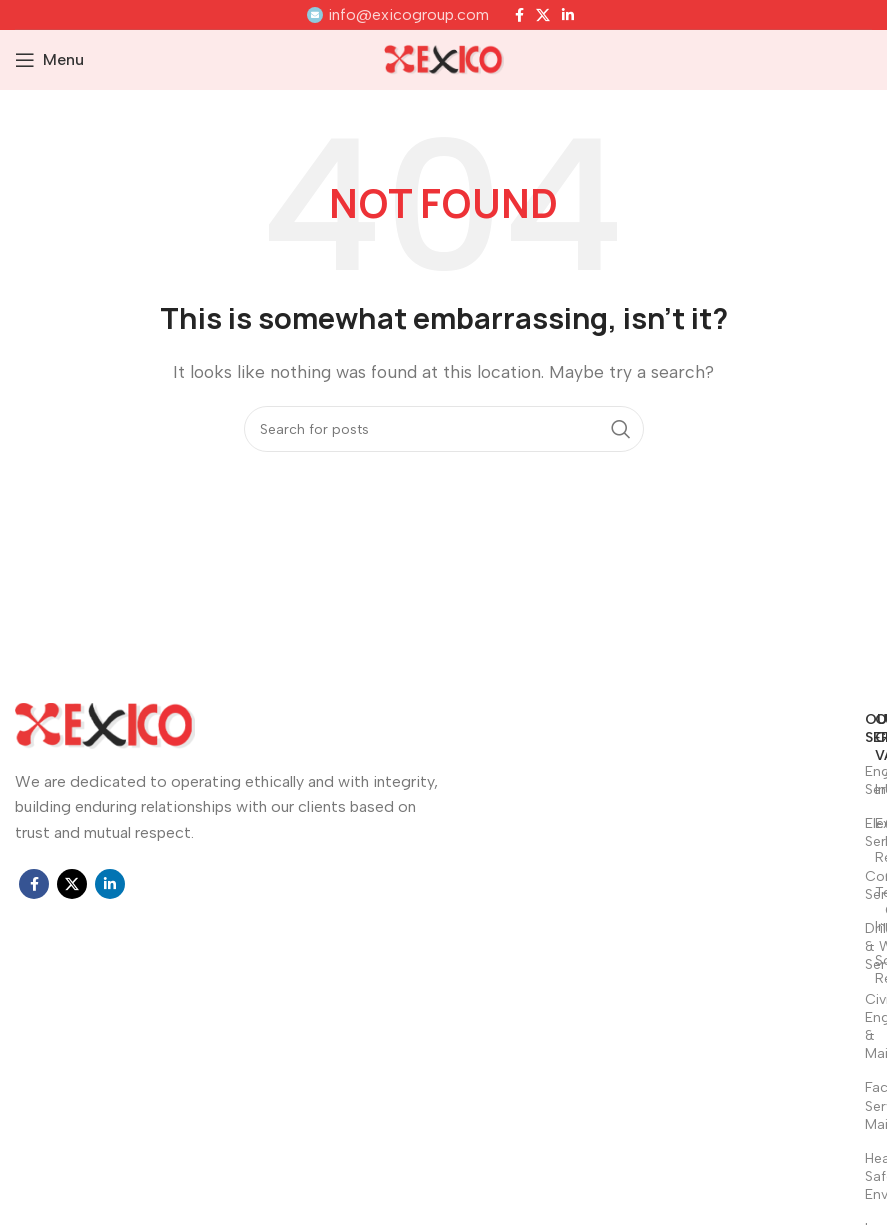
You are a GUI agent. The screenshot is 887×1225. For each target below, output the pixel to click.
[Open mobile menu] (49, 60)
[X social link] (543, 15)
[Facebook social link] (519, 15)
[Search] (444, 429)
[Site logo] (444, 58)
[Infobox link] (398, 15)
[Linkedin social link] (568, 15)
